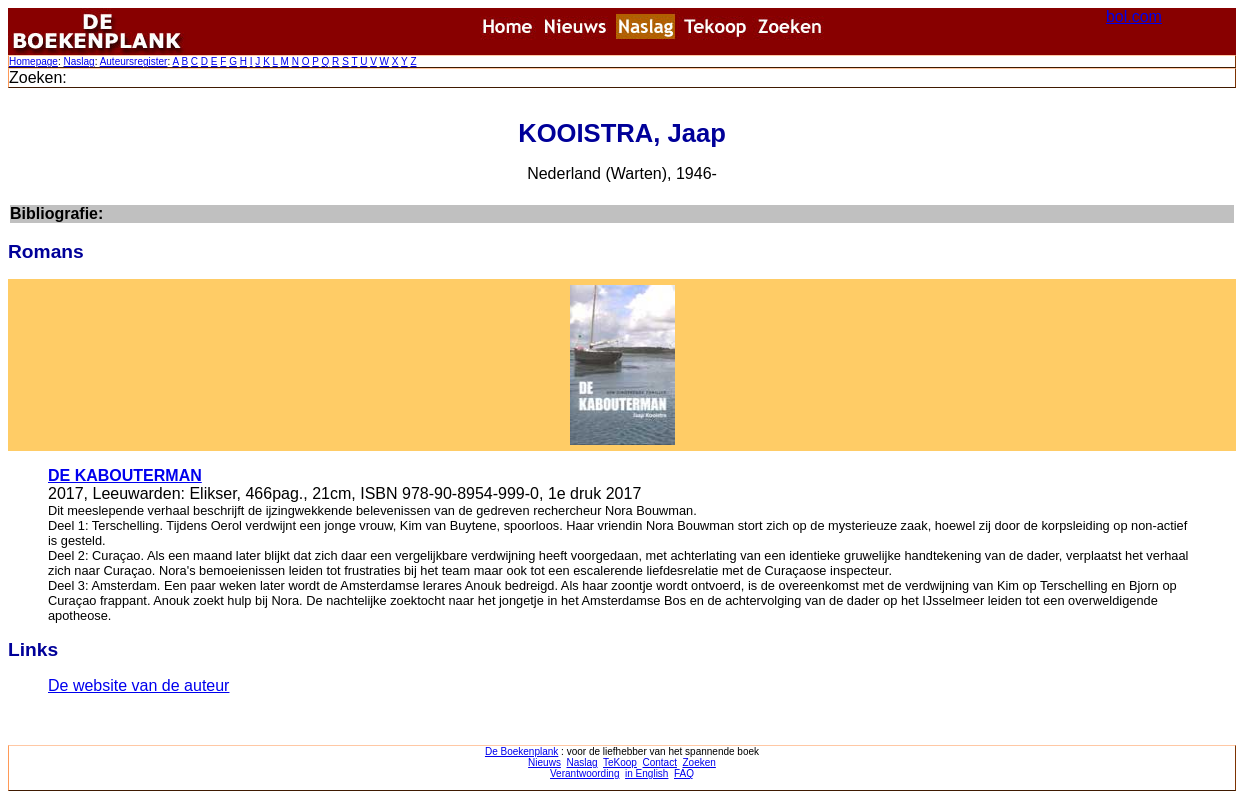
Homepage (33, 61)
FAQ (684, 773)
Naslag (78, 61)
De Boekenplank (521, 751)
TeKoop (620, 762)
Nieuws (544, 762)
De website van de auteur (138, 685)
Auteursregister (134, 61)
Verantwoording (585, 773)
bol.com (1134, 16)
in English (646, 773)
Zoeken (699, 762)
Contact (659, 762)
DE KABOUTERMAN (125, 475)
